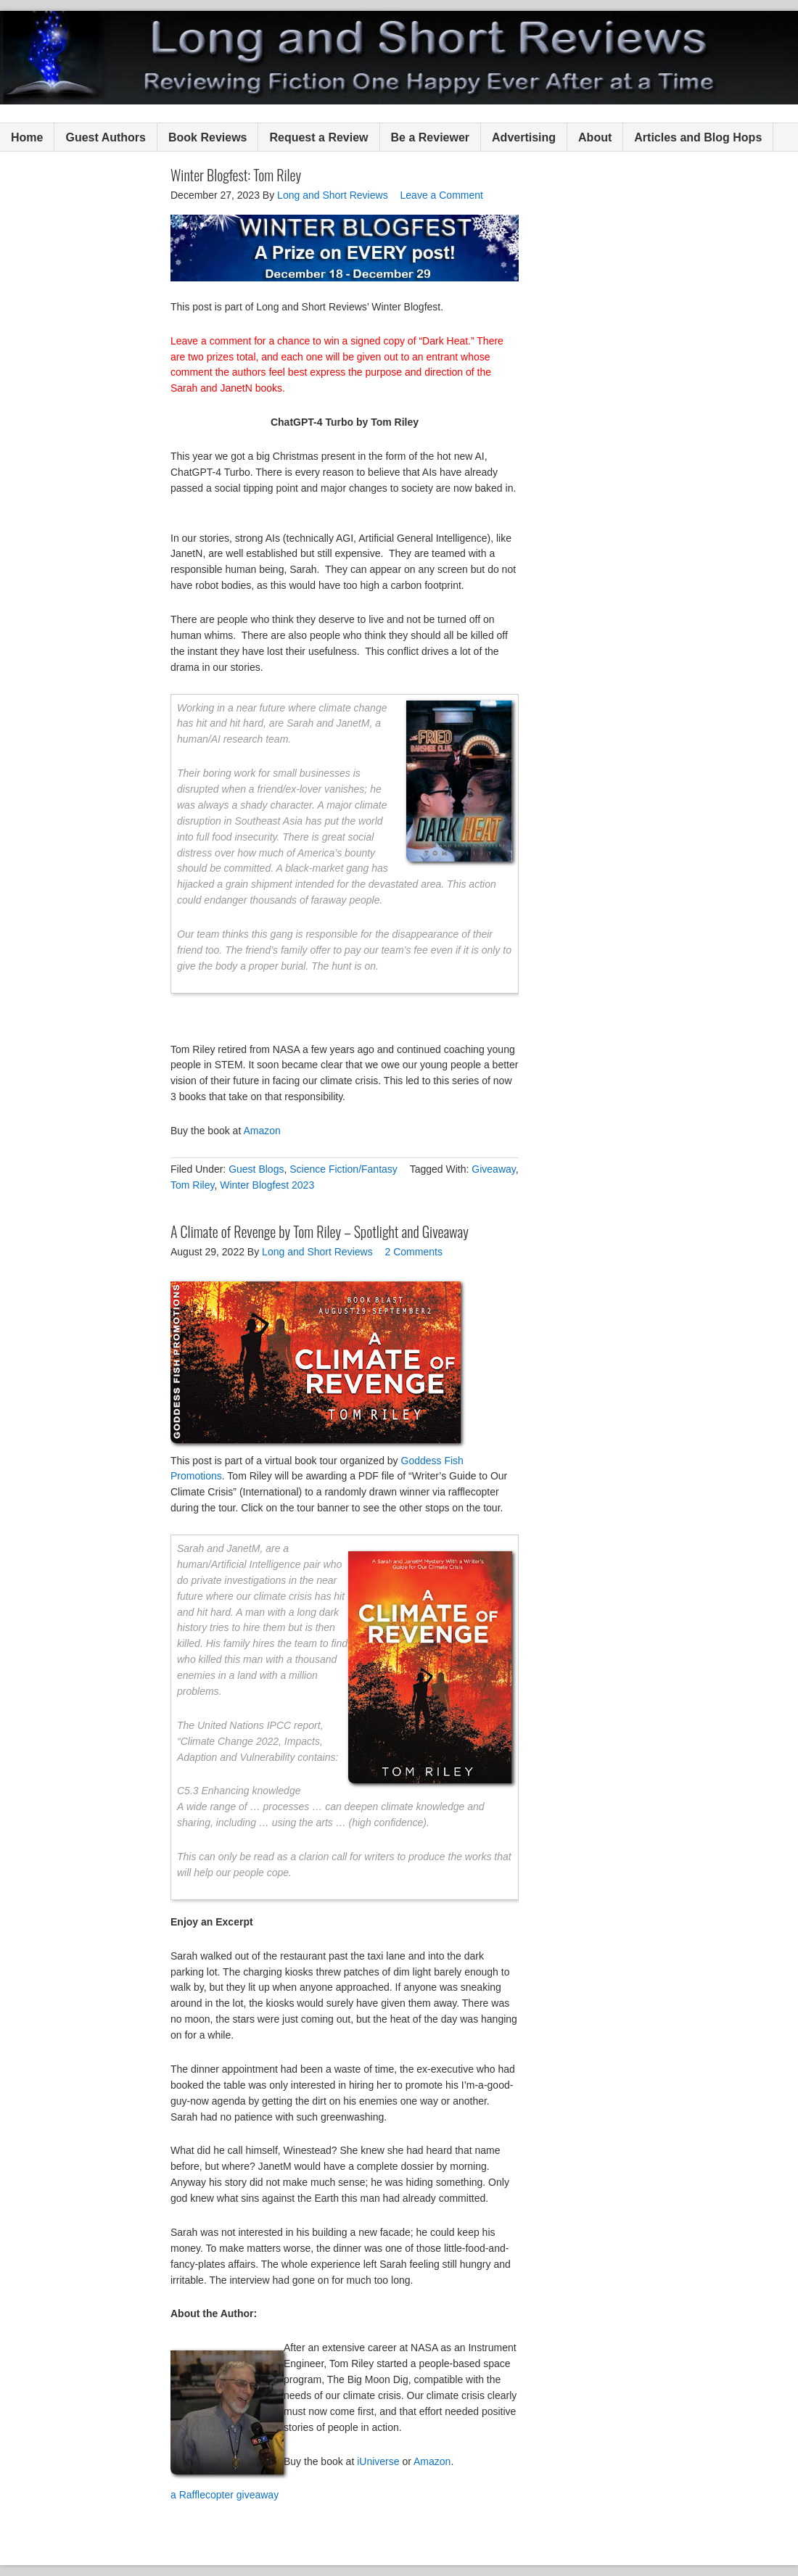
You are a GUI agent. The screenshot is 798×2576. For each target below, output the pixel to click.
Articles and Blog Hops (698, 137)
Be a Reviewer (430, 137)
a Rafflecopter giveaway (224, 2495)
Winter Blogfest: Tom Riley (235, 175)
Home (27, 137)
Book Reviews (207, 137)
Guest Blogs (256, 1169)
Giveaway (493, 1169)
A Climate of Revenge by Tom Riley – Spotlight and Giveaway (319, 1231)
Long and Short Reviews (399, 57)
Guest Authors (105, 137)
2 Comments (414, 1252)
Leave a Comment (441, 195)
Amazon (261, 1130)
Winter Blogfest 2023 (267, 1185)
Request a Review (318, 137)
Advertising (524, 137)
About (595, 137)
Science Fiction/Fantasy (343, 1169)
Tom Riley (192, 1185)
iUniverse (378, 2461)
